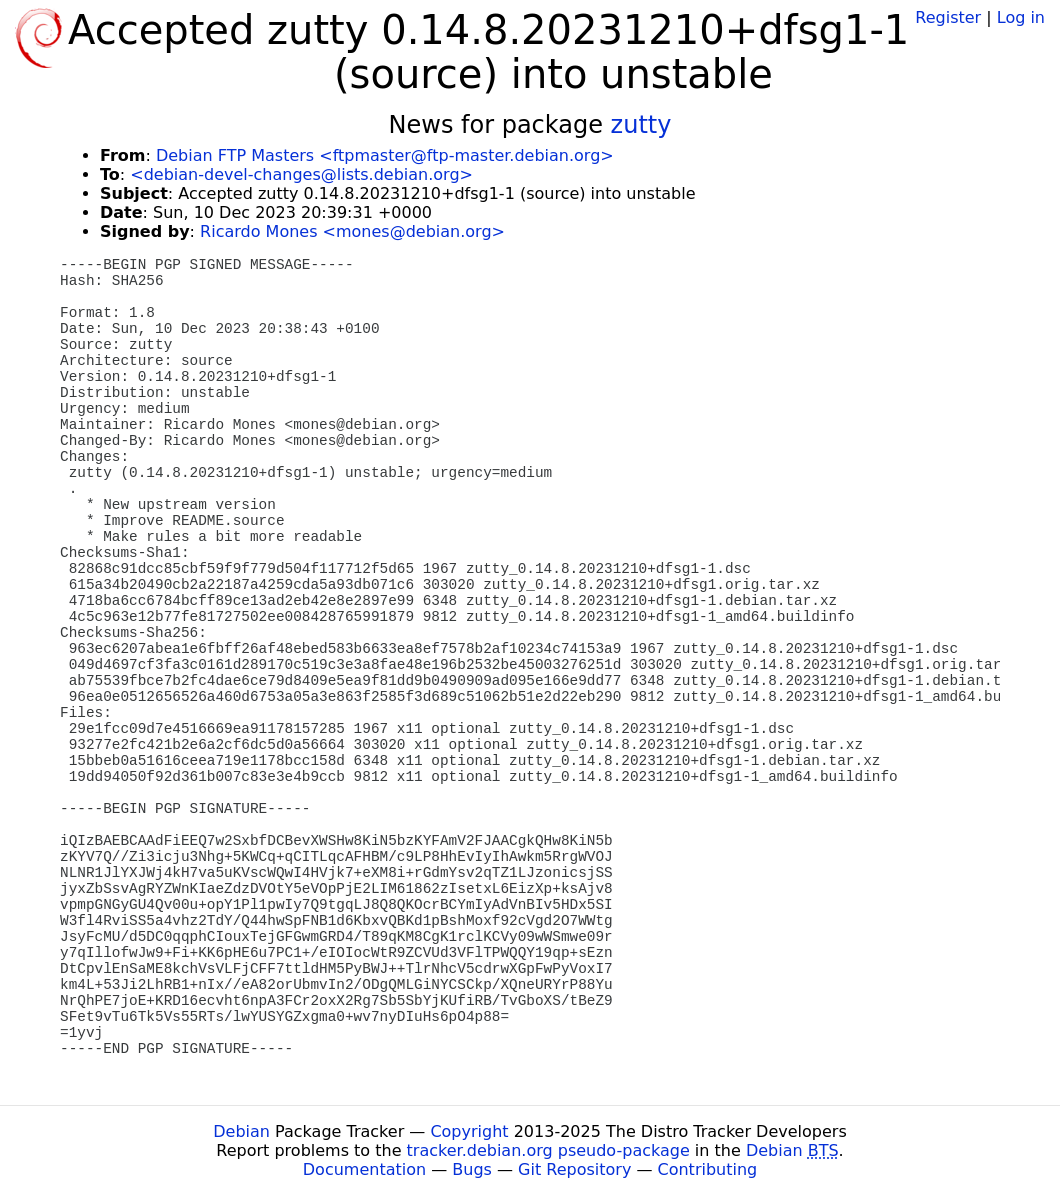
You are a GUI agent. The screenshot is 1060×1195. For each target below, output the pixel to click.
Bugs (472, 1169)
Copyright (469, 1131)
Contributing (708, 1169)
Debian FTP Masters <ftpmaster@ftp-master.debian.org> (385, 155)
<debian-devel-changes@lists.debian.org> (301, 174)
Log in (1021, 17)
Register (948, 17)
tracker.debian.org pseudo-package (548, 1150)
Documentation (364, 1169)
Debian (241, 1131)
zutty (641, 125)
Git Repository (574, 1169)
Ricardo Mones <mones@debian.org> (352, 231)
